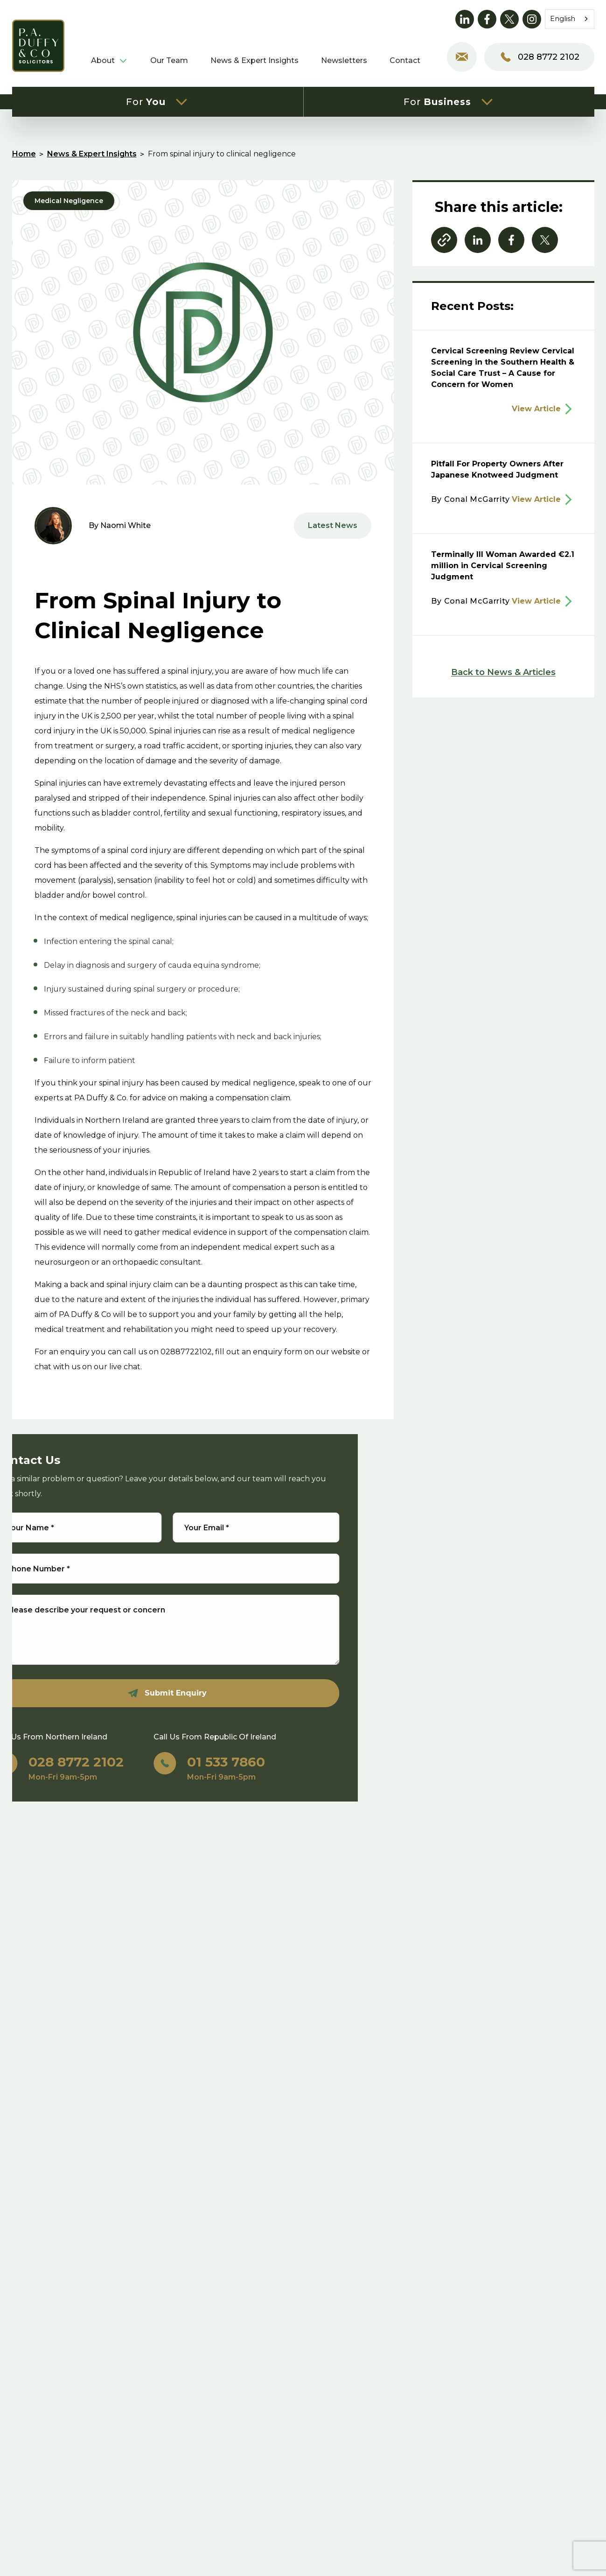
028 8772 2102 (539, 56)
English (562, 18)
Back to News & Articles (503, 672)
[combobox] (569, 19)
